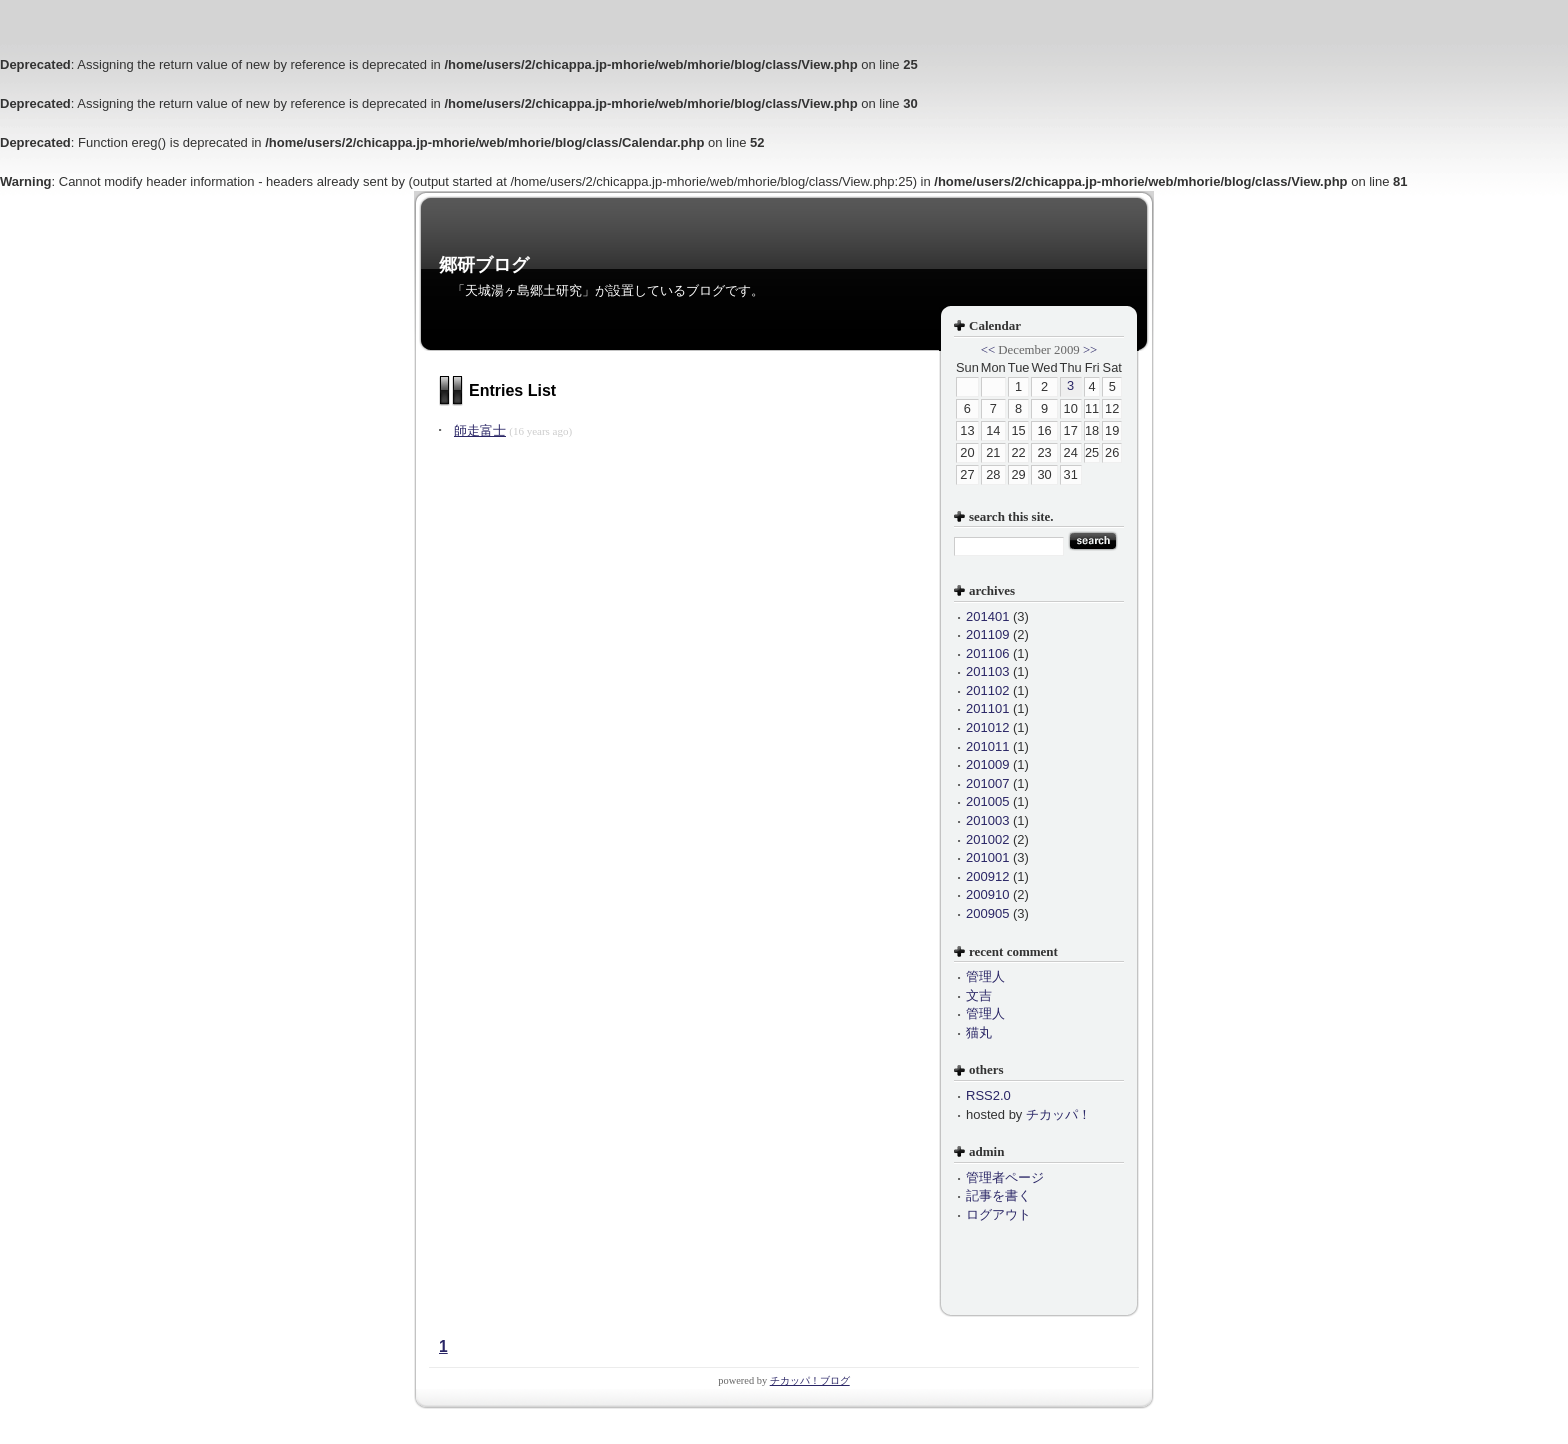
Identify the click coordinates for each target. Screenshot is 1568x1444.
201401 (987, 616)
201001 (987, 857)
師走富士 (480, 430)
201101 (987, 708)
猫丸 (979, 1032)
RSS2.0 (988, 1095)
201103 (987, 671)
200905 (987, 913)
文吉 (979, 995)
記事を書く (998, 1195)
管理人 (985, 976)
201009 (987, 764)
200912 (987, 876)
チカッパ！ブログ (810, 1380)
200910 (987, 894)
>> (1090, 350)
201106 (987, 653)
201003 (987, 820)
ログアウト (998, 1214)
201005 (987, 801)
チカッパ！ (1058, 1114)
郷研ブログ (484, 265)
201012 (987, 727)
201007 (987, 783)
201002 (987, 839)
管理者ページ (1005, 1177)
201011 (987, 746)
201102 (987, 690)
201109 (987, 634)
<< (988, 350)
